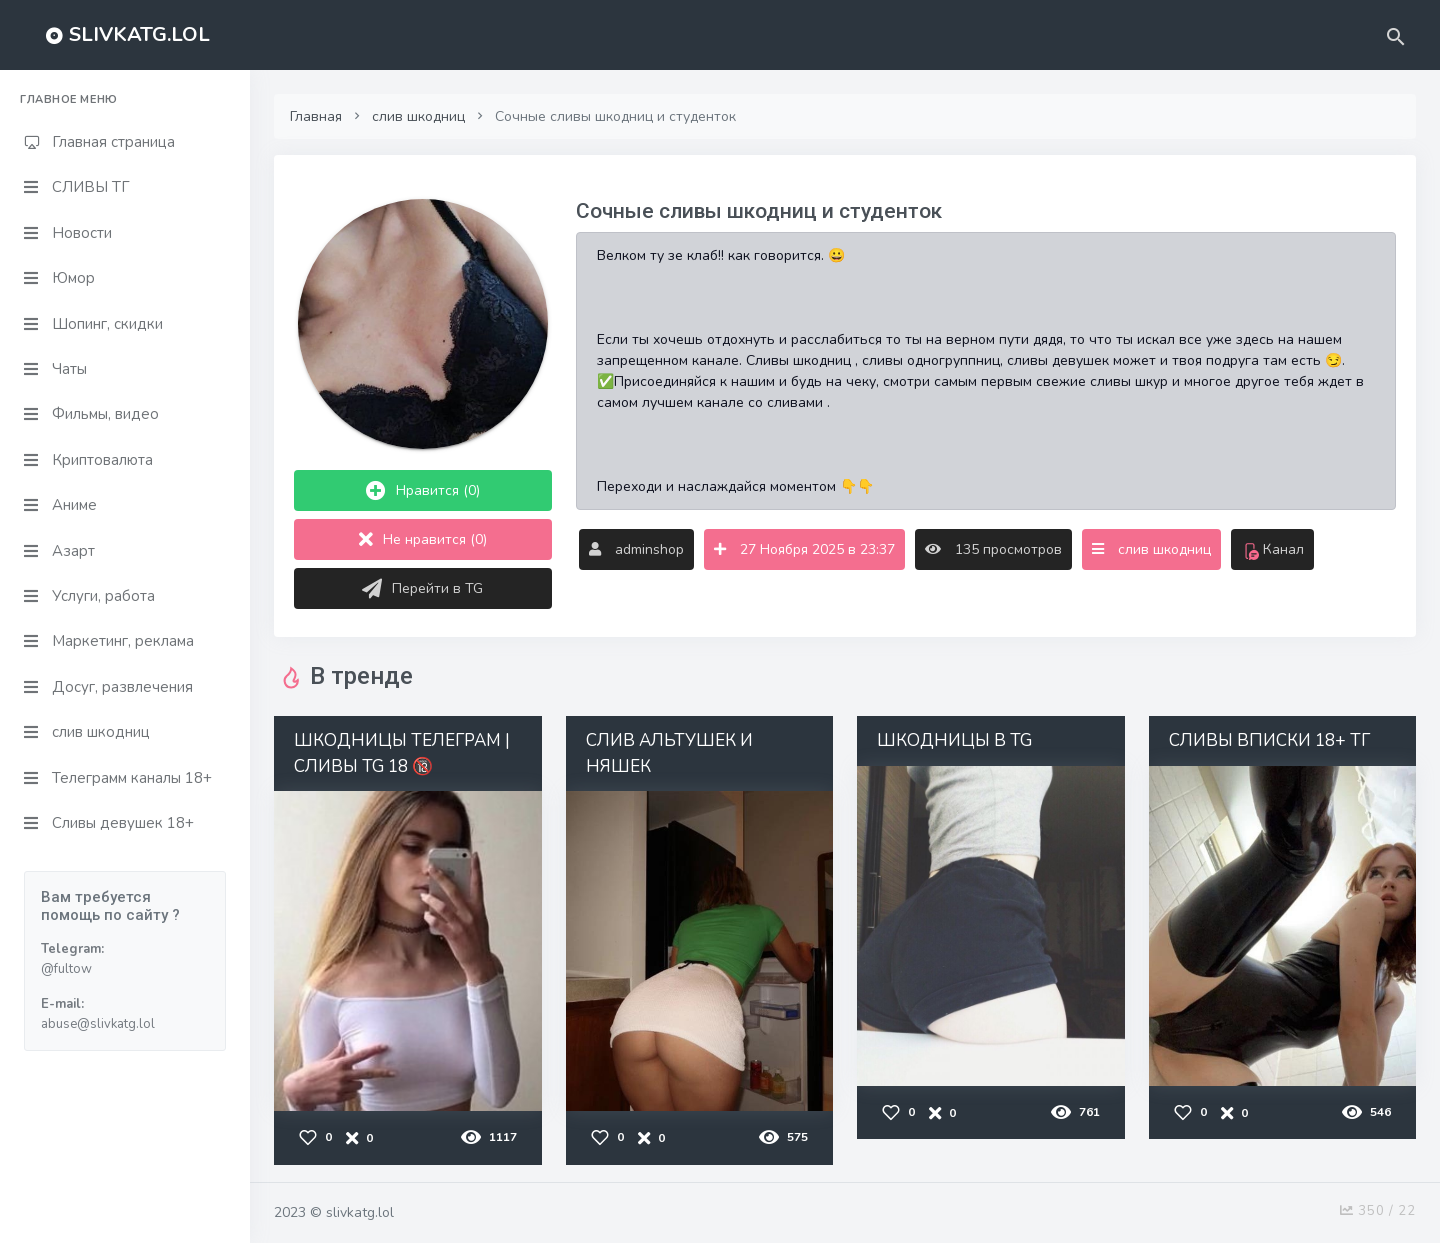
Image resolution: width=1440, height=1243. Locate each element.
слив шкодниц (418, 116)
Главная (316, 116)
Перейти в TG (422, 589)
